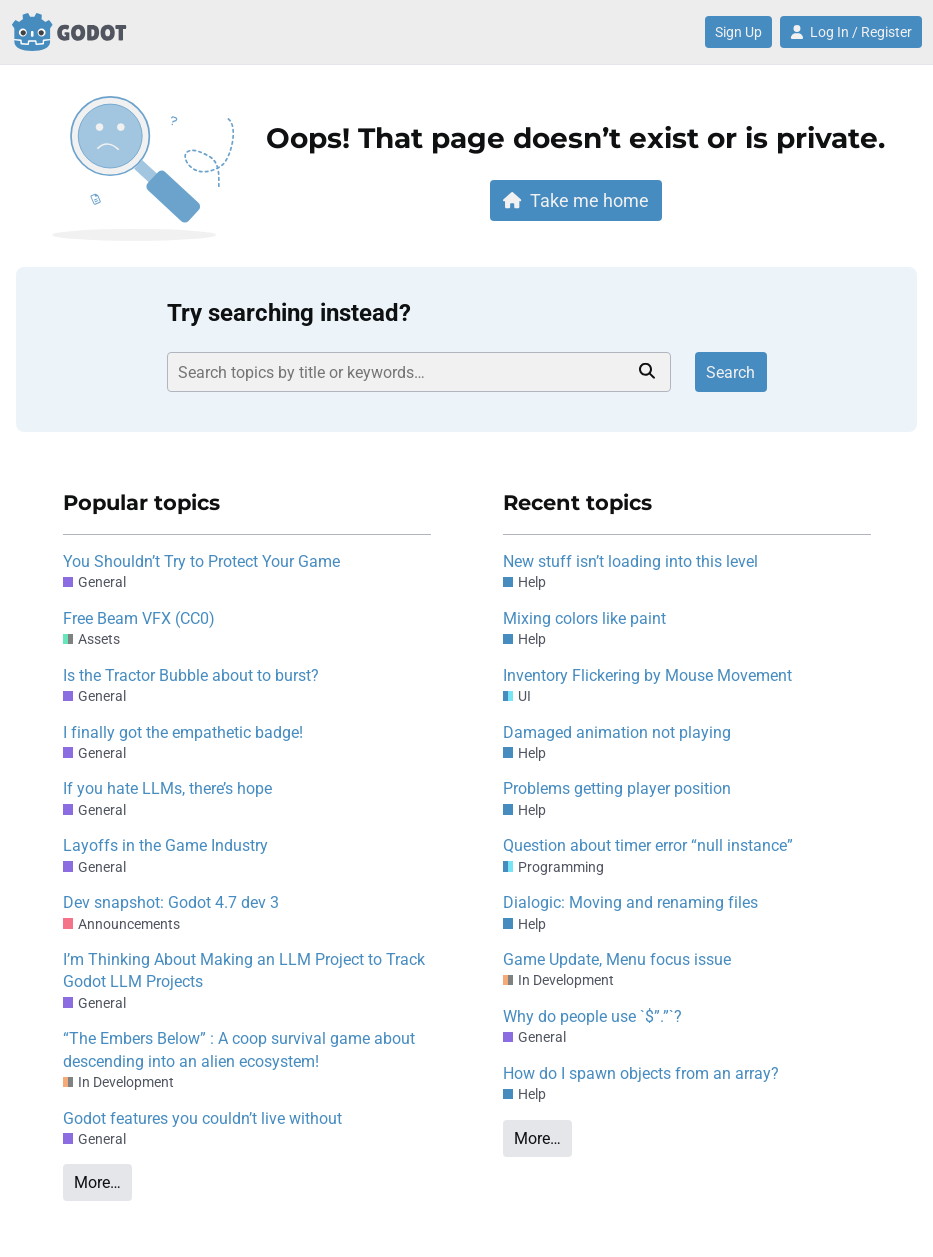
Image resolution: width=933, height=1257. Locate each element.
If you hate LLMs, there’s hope (167, 788)
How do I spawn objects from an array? (641, 1073)
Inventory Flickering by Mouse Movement (647, 675)
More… (97, 1182)
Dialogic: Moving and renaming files (630, 902)
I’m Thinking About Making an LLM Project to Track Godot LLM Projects (244, 970)
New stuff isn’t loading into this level (630, 561)
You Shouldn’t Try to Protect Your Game (201, 561)
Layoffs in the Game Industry (165, 845)
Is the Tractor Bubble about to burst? (191, 675)
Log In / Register (851, 32)
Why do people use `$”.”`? (592, 1016)
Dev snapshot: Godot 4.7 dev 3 (171, 902)
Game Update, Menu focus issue (617, 959)
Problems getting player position (617, 788)
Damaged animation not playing (617, 732)
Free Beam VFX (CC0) (139, 618)
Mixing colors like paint (584, 618)
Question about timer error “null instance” (648, 845)
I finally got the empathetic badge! (183, 732)
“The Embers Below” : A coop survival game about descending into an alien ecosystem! (239, 1049)
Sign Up (738, 32)
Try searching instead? (289, 313)
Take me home (576, 200)
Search (730, 372)
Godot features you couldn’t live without (202, 1118)
